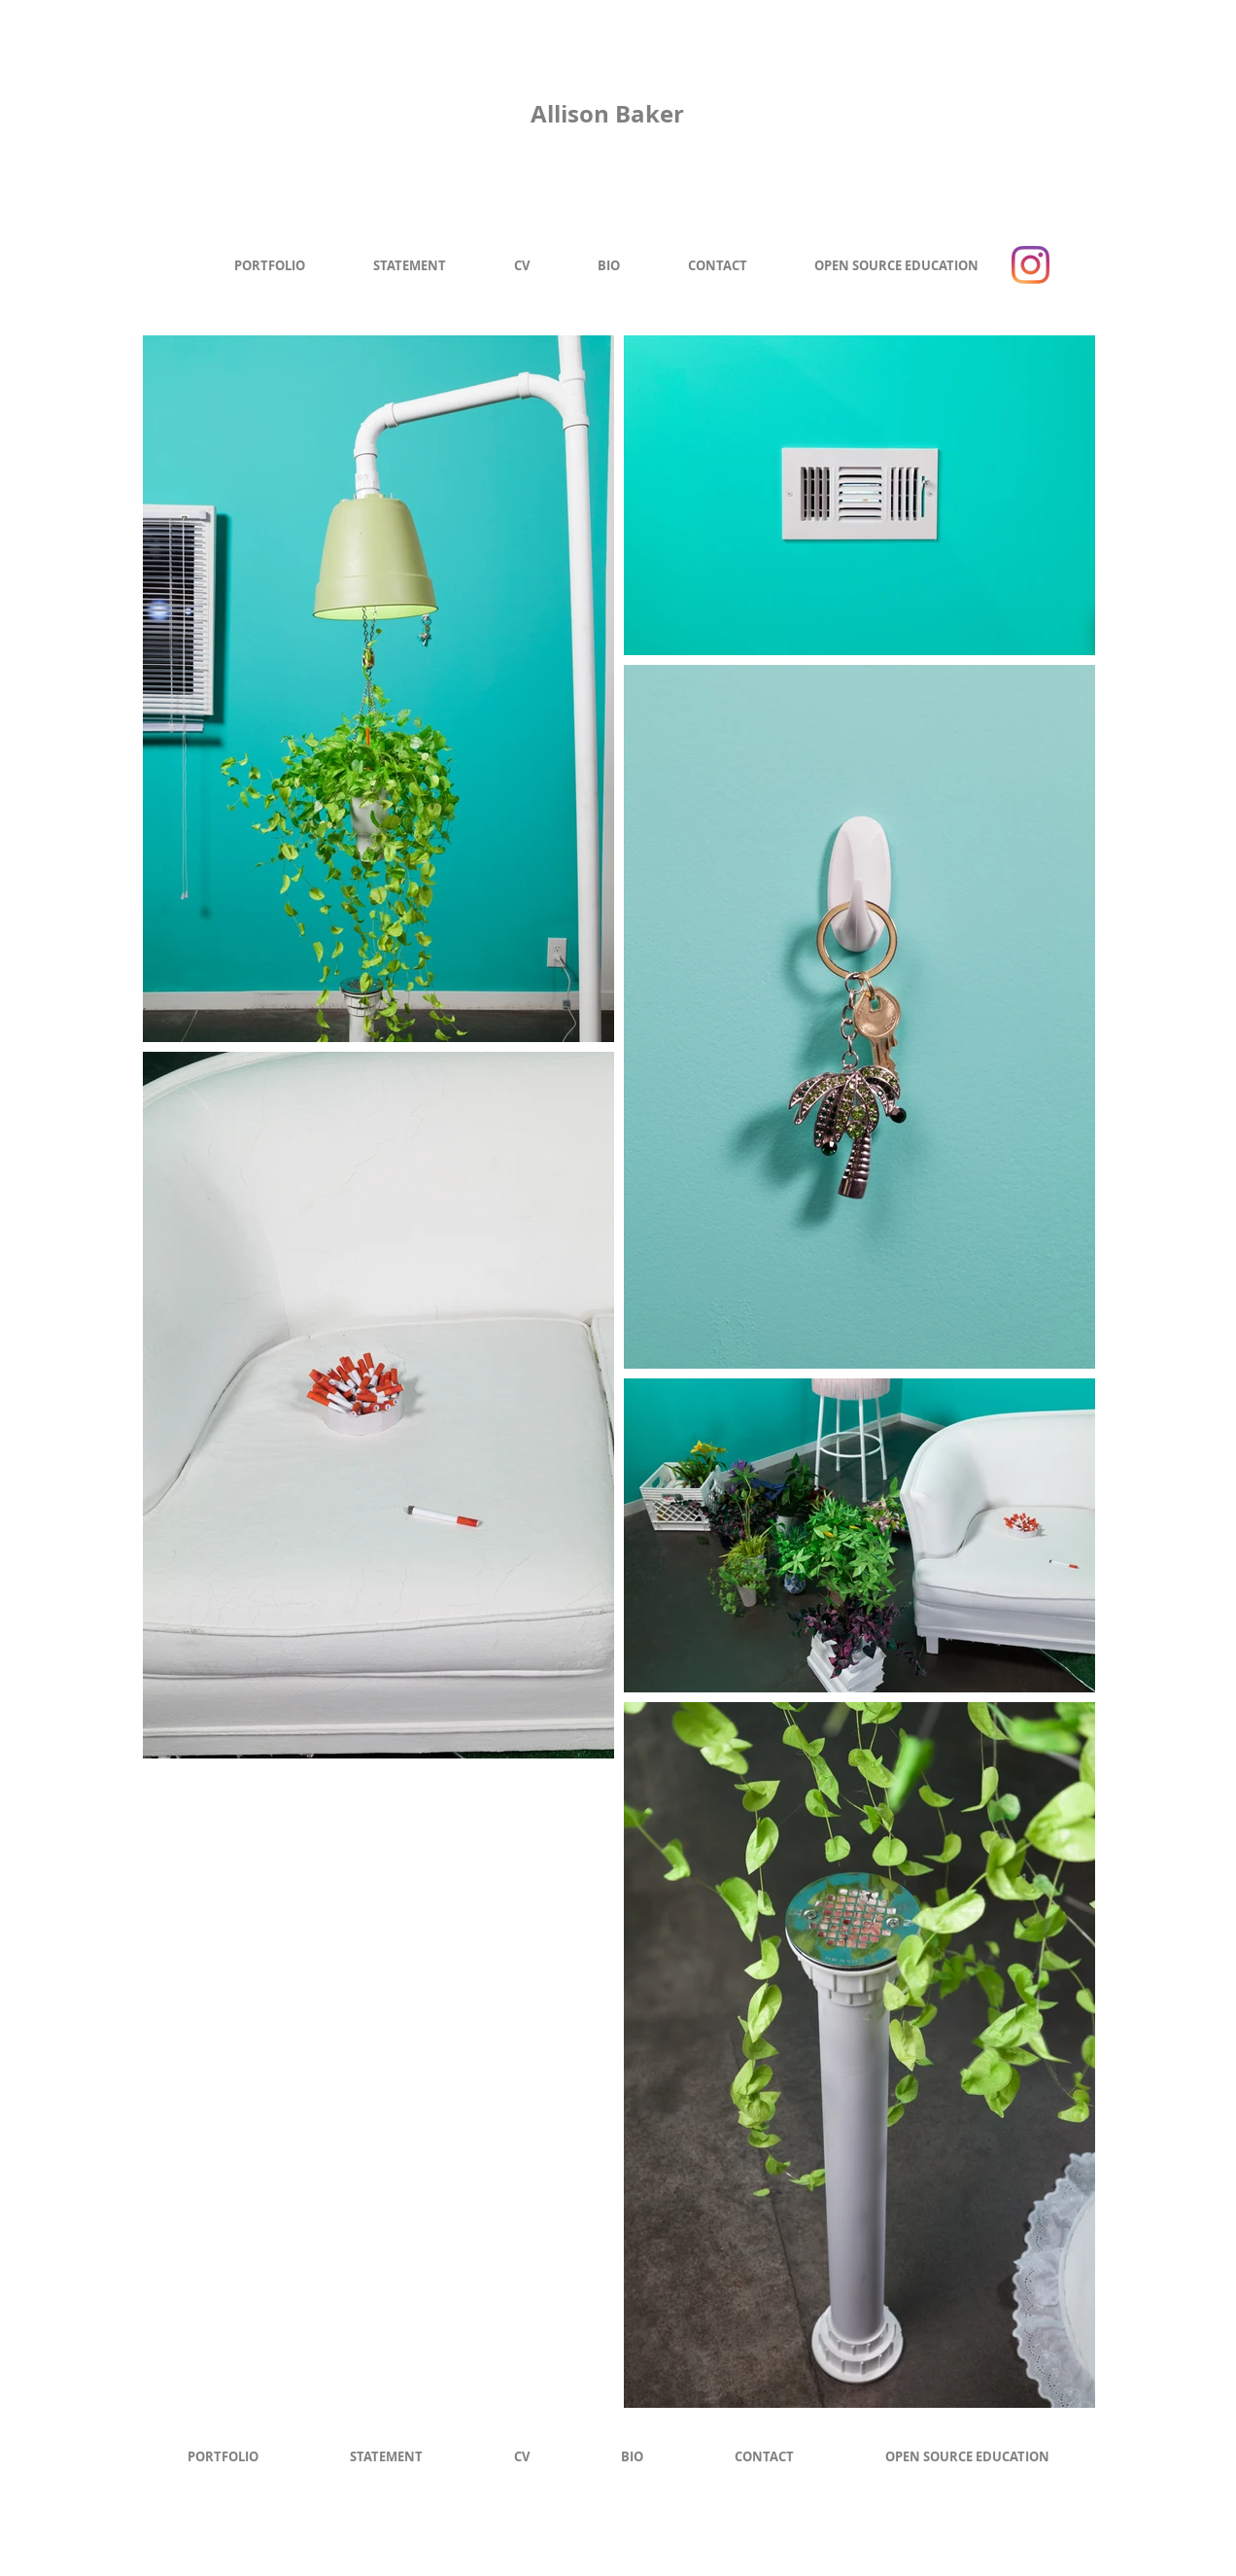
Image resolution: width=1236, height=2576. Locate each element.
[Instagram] (1030, 265)
